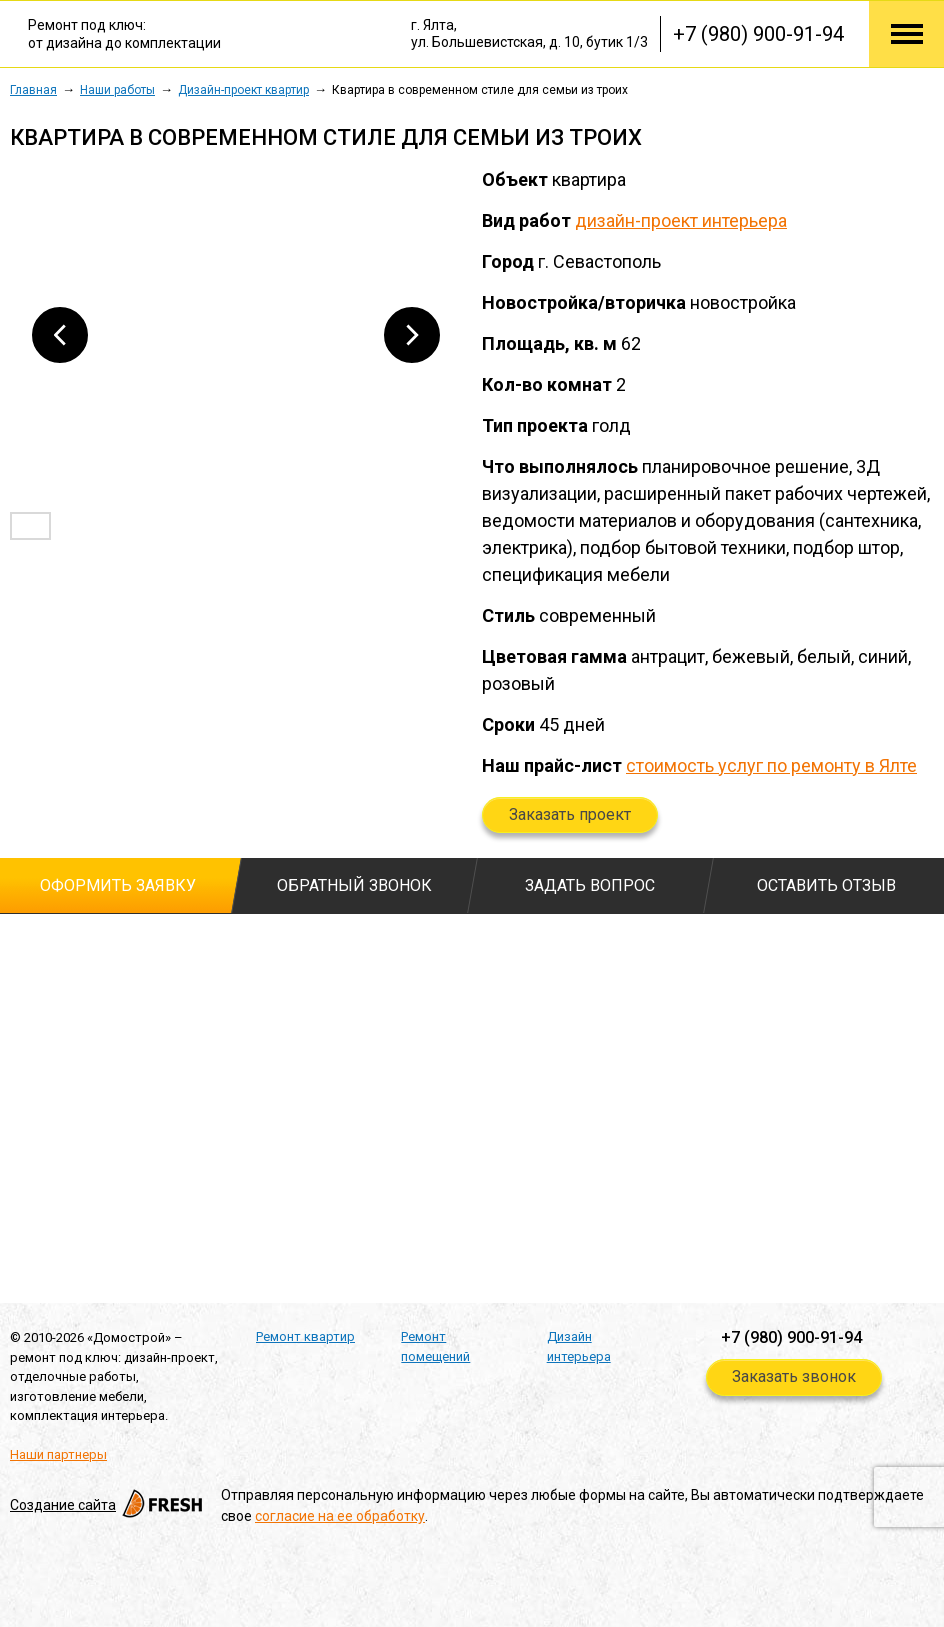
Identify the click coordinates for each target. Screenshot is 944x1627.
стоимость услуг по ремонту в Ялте (771, 765)
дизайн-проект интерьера (681, 220)
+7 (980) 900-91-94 (758, 34)
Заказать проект (570, 814)
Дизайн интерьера (579, 1346)
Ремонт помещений (435, 1346)
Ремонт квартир (305, 1336)
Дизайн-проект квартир (243, 90)
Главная (33, 90)
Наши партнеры (58, 1454)
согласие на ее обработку (340, 1516)
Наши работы (117, 90)
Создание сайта (108, 1505)
